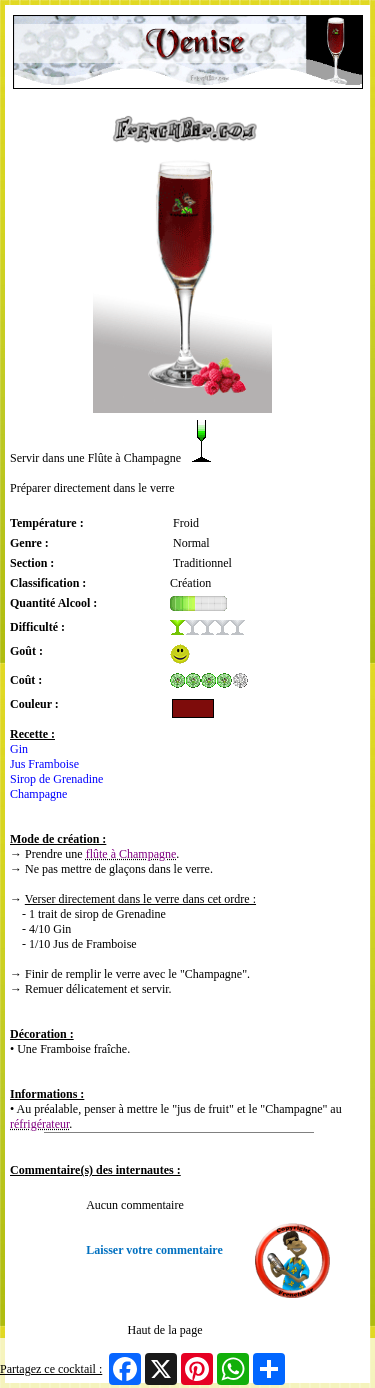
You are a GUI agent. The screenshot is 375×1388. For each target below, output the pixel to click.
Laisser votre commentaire (154, 1250)
